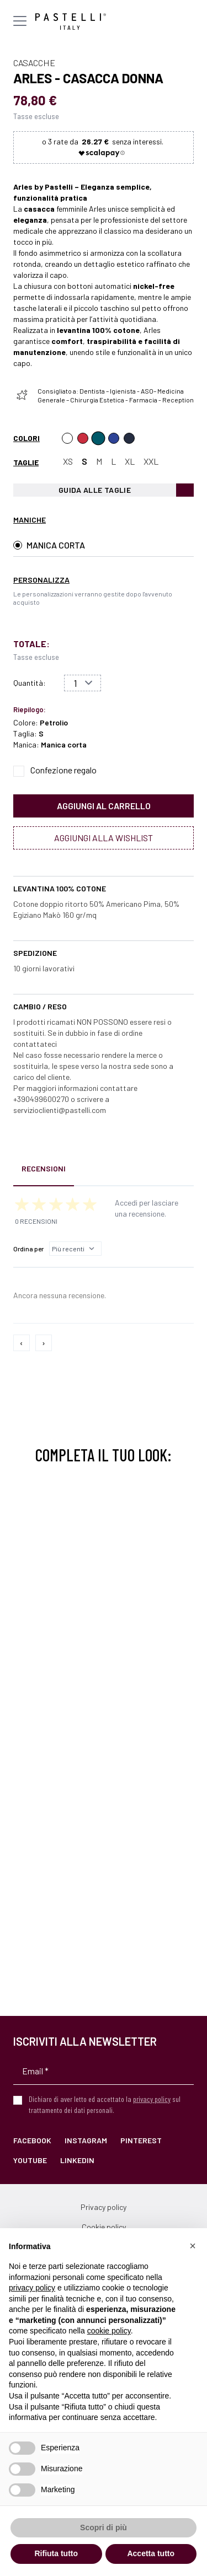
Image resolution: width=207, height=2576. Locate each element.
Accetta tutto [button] (150, 2553)
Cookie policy (104, 2226)
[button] (192, 2246)
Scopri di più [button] (103, 2527)
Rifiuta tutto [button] (56, 2553)
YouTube (30, 2160)
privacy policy (152, 2099)
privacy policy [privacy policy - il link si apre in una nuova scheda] (32, 2287)
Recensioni (44, 1168)
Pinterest (141, 2140)
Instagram (86, 2140)
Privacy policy (103, 2207)
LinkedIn (77, 2160)
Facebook (32, 2140)
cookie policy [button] (109, 2330)
